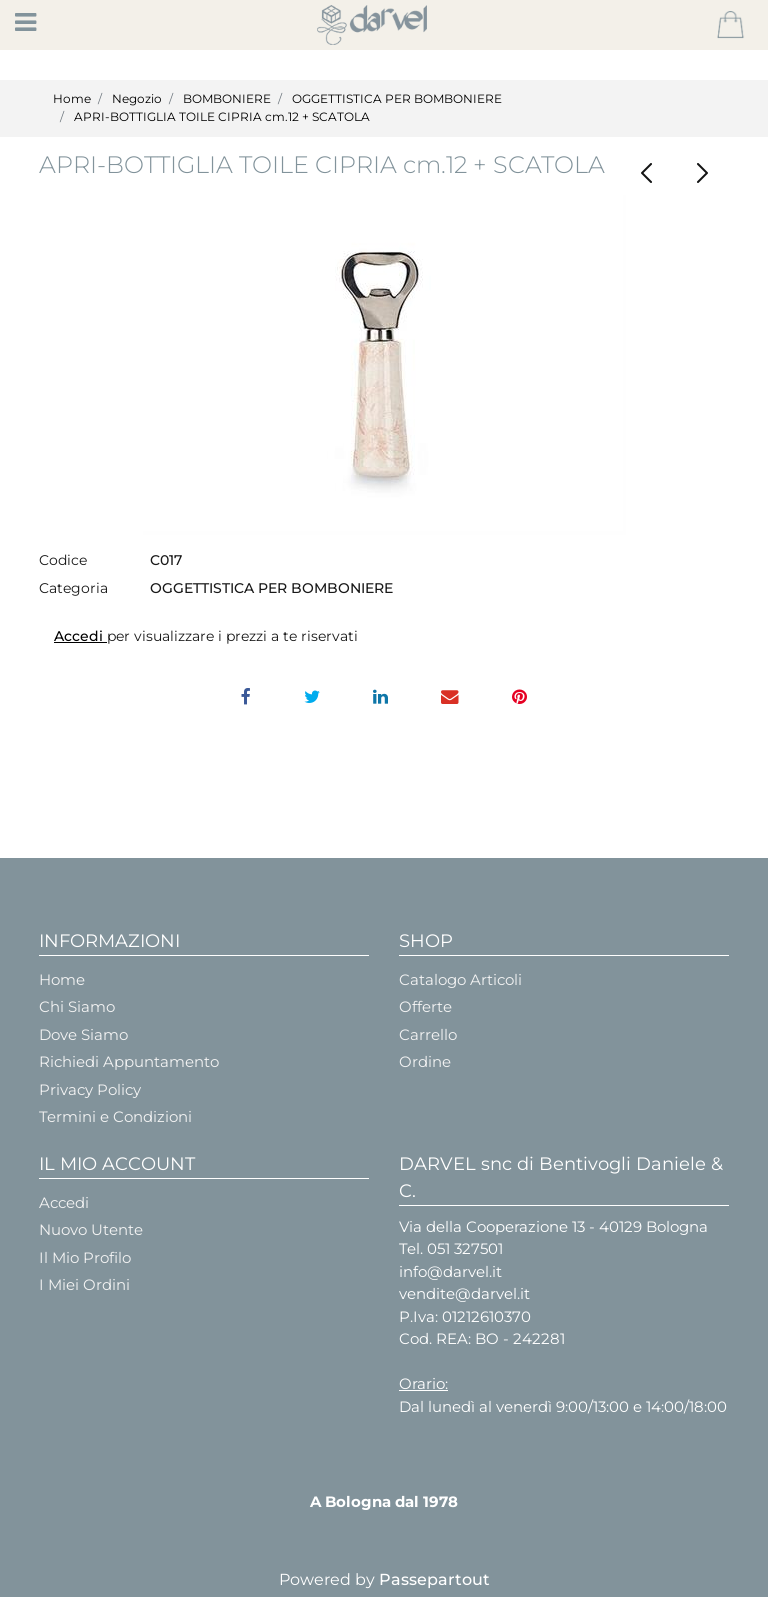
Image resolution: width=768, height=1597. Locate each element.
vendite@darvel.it (464, 1293)
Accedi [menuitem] (64, 1202)
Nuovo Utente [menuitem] (91, 1229)
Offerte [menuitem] (425, 1006)
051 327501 (465, 1248)
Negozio (137, 98)
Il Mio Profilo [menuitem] (85, 1257)
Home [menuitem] (62, 979)
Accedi (80, 636)
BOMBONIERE (227, 98)
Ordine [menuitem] (425, 1061)
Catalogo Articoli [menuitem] (460, 979)
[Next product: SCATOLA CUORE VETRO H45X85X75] (701, 173)
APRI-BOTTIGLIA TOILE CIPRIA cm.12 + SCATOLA (222, 116)
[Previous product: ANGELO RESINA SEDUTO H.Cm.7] (646, 173)
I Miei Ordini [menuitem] (84, 1284)
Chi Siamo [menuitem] (77, 1006)
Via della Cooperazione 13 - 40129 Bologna (553, 1226)
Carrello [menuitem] (428, 1034)
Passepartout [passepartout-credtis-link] (434, 1579)
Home (72, 98)
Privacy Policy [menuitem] (90, 1089)
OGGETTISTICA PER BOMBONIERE (397, 98)
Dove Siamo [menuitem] (83, 1034)
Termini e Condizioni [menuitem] (115, 1116)
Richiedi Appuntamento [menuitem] (129, 1061)
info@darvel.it (450, 1271)
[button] (384, 365)
